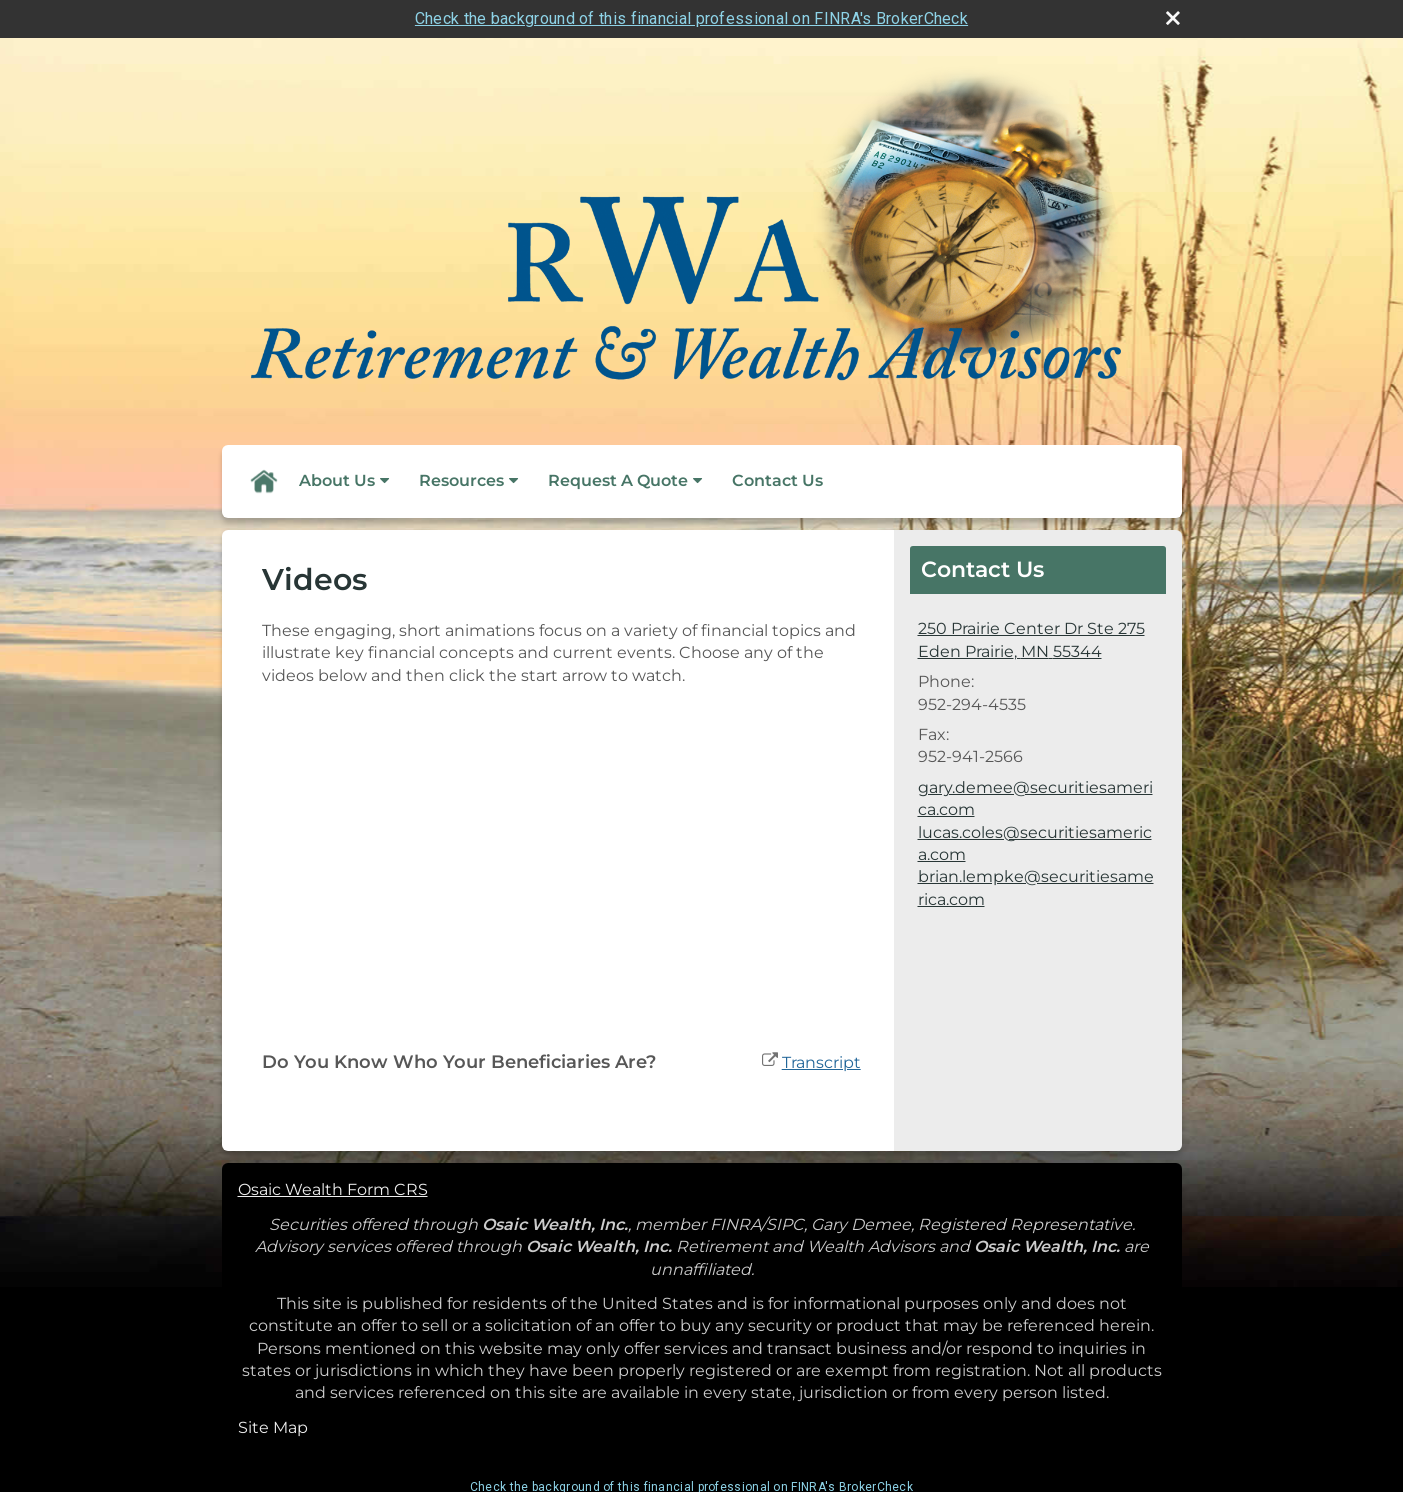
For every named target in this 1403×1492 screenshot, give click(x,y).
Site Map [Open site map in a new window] (273, 1427)
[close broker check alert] (1173, 18)
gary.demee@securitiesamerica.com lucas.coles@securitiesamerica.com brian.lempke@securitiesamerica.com (1036, 843)
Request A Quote (618, 480)
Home (263, 481)
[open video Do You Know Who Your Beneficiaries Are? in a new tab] (770, 1063)
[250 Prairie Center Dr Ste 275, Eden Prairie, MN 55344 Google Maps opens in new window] (1031, 640)
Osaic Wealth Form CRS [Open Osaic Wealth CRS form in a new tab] (333, 1189)
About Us (337, 480)
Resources (461, 480)
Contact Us (777, 480)
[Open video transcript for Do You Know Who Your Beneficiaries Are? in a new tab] (821, 1063)
